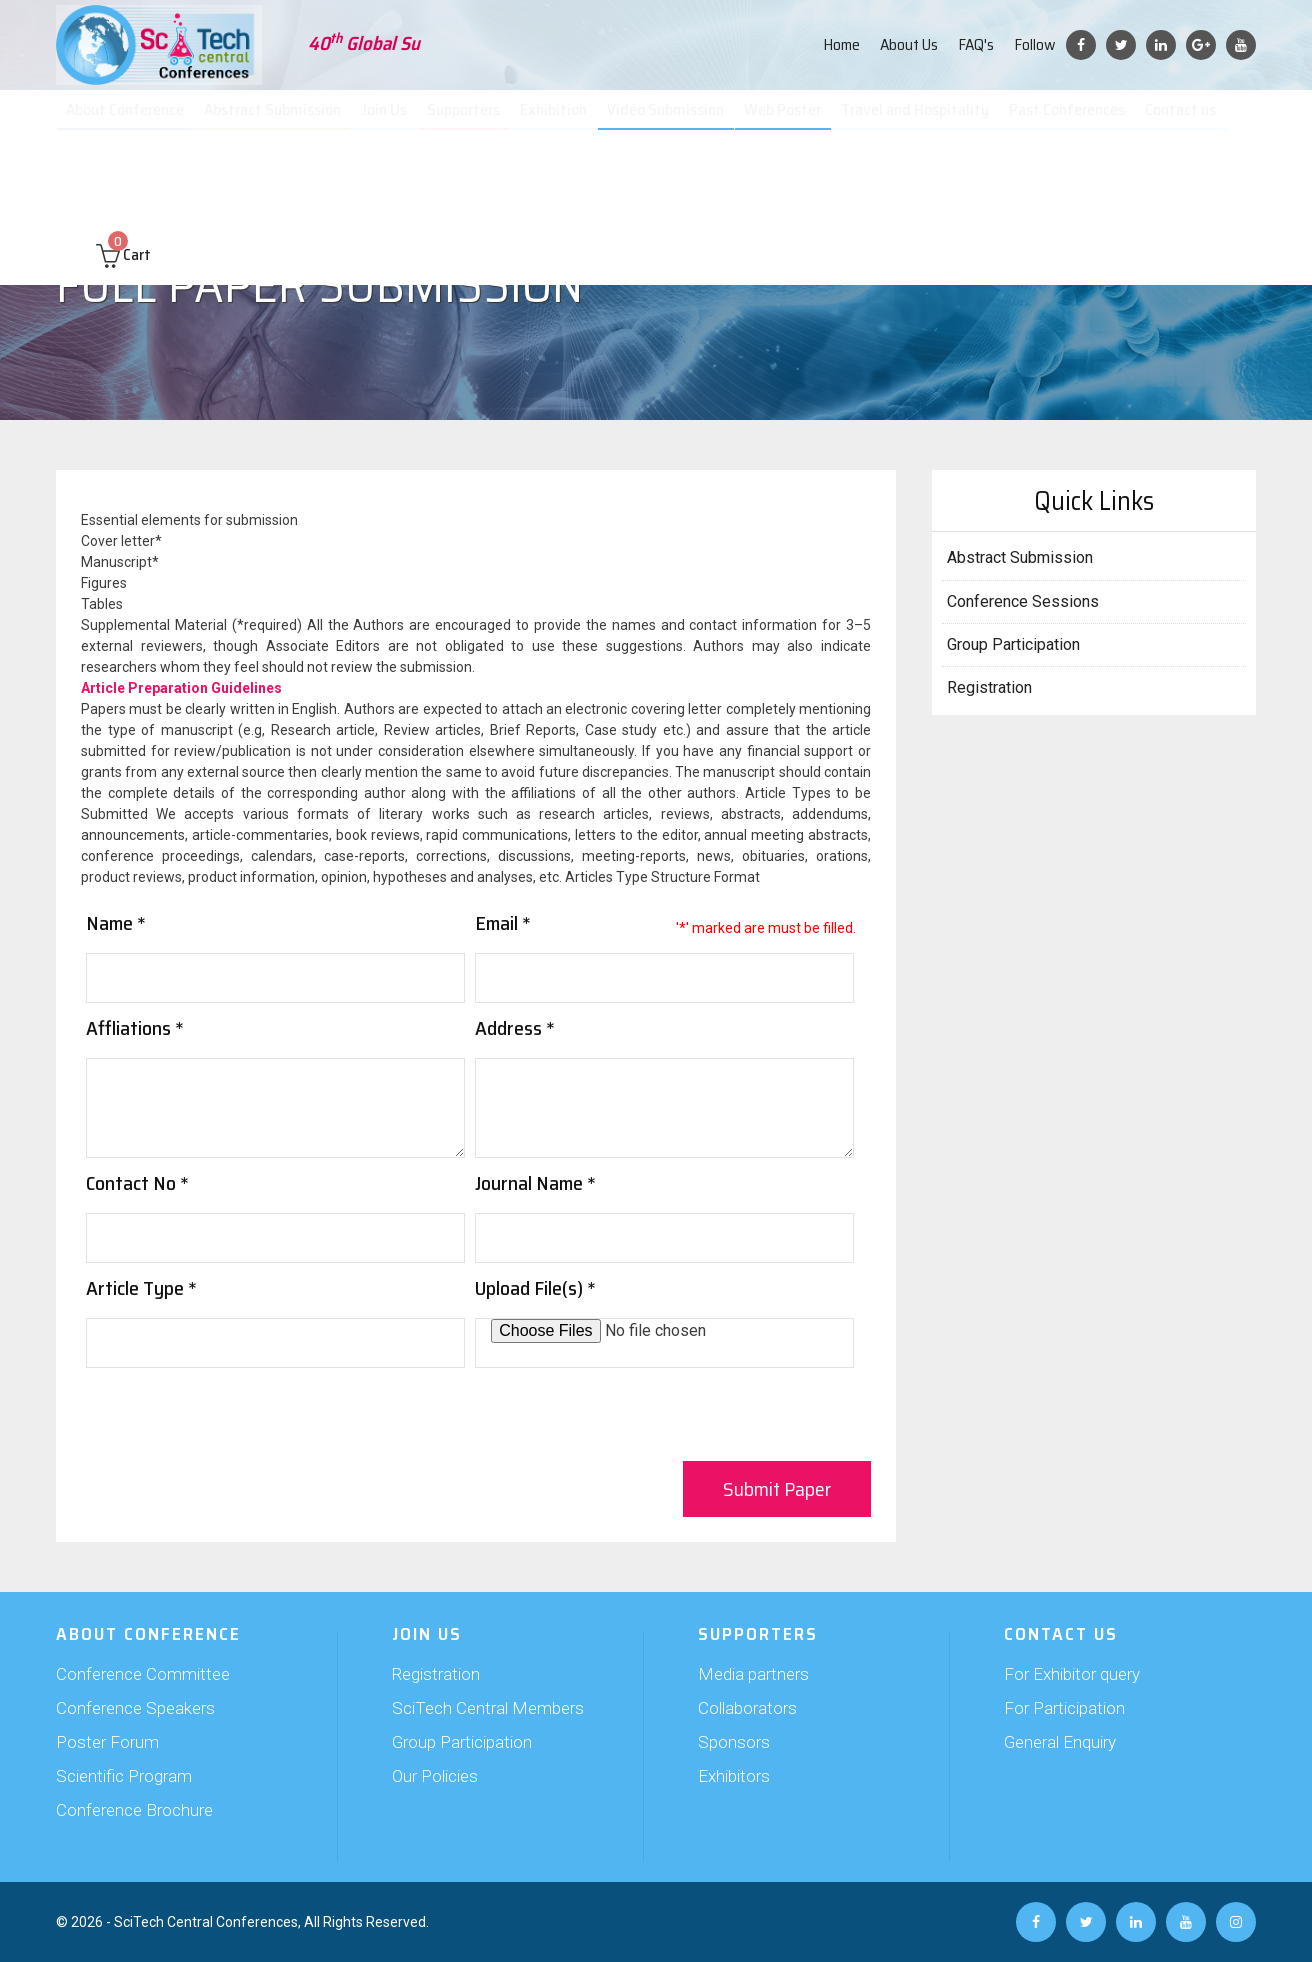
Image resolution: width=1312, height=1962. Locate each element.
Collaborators (747, 1708)
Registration (989, 687)
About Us (909, 44)
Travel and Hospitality (919, 120)
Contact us (1183, 120)
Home (841, 44)
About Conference (135, 120)
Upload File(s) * (535, 1288)
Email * (503, 923)
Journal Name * (535, 1183)
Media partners (753, 1674)
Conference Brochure (134, 1810)
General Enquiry (1060, 1742)
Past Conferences (1070, 120)
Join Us (393, 120)
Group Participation (1013, 644)
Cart (123, 181)
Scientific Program (124, 1776)
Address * (515, 1028)
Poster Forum (107, 1742)
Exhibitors (734, 1776)
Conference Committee (143, 1674)
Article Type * (141, 1288)
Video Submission (673, 120)
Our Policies (435, 1776)
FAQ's (976, 44)
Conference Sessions (1023, 601)
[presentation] (238, 1417)
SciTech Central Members (488, 1708)
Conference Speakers (135, 1708)
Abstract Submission (283, 120)
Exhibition (563, 120)
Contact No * (137, 1183)
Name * (116, 923)
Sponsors (734, 1742)
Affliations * (135, 1028)
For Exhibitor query (1072, 1674)
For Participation (1064, 1708)
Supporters (473, 120)
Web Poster (788, 120)
